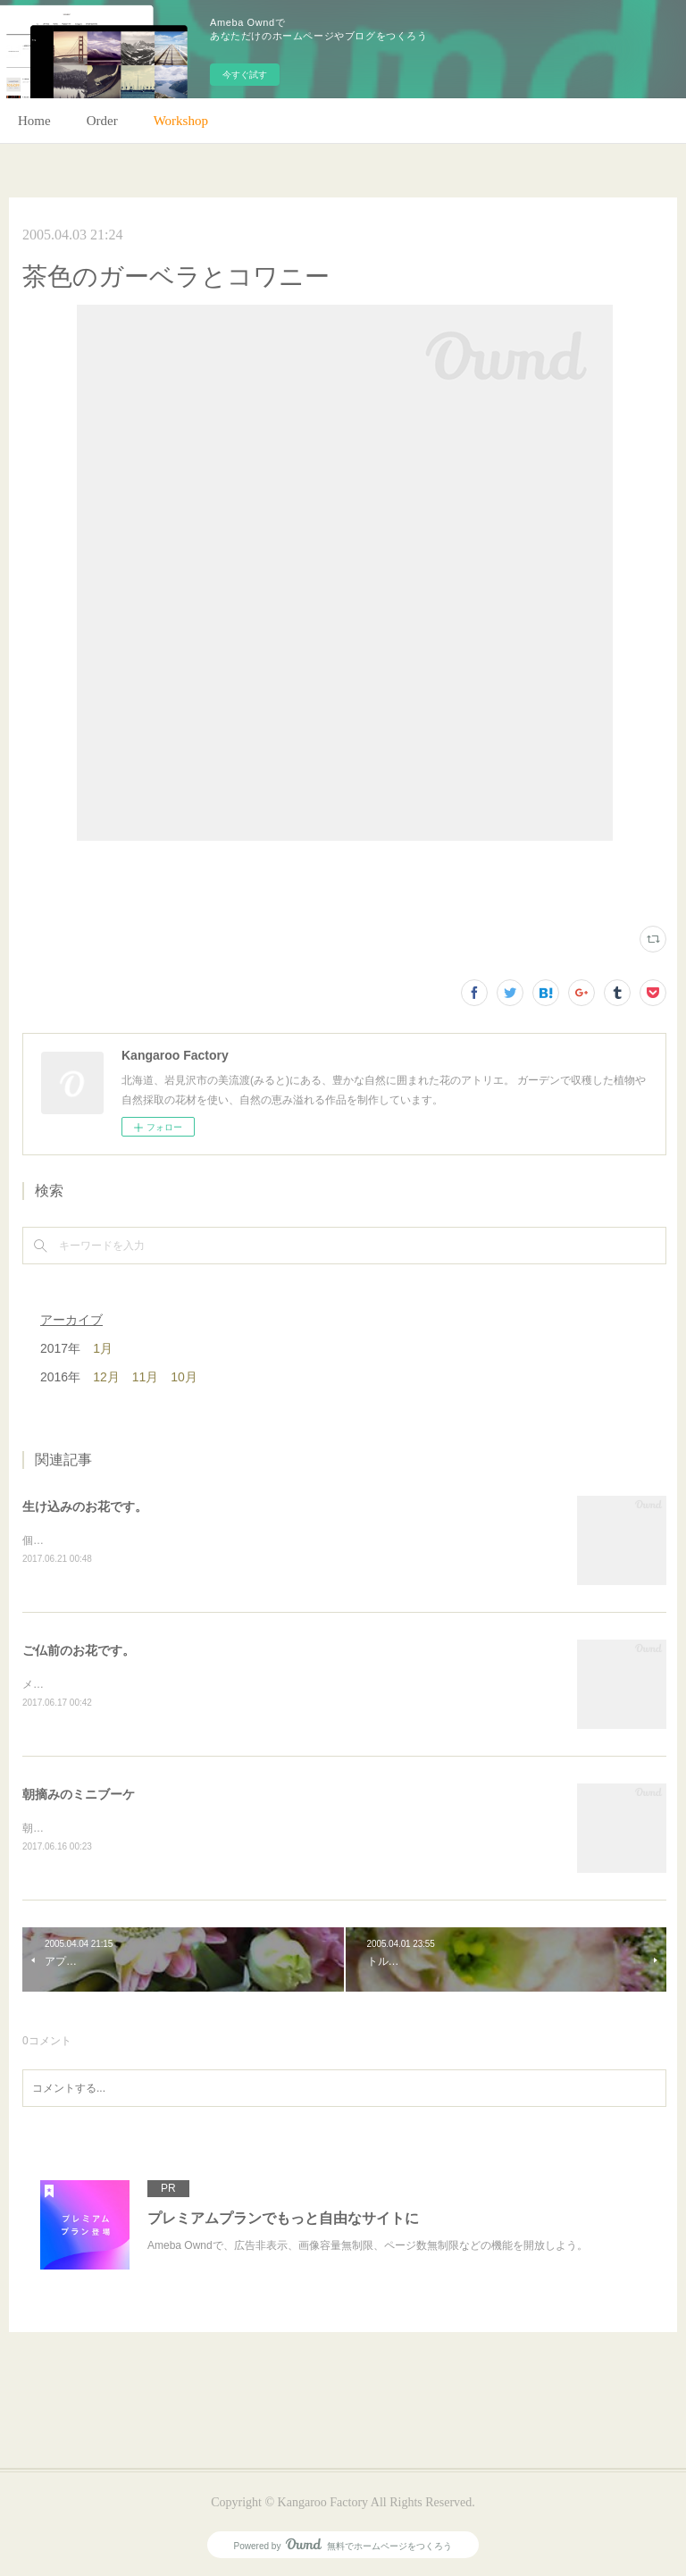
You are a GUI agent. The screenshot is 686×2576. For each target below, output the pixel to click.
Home (34, 120)
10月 (184, 1377)
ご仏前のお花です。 (78, 1650)
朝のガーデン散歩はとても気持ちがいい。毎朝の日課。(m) (164, 1828)
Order (102, 120)
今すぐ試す (244, 75)
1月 (103, 1348)
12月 (106, 1377)
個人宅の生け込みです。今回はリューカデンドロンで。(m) (164, 1540)
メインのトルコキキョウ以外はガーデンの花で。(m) (148, 1684)
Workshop (181, 120)
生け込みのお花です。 (84, 1506)
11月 (145, 1377)
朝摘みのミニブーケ (78, 1794)
